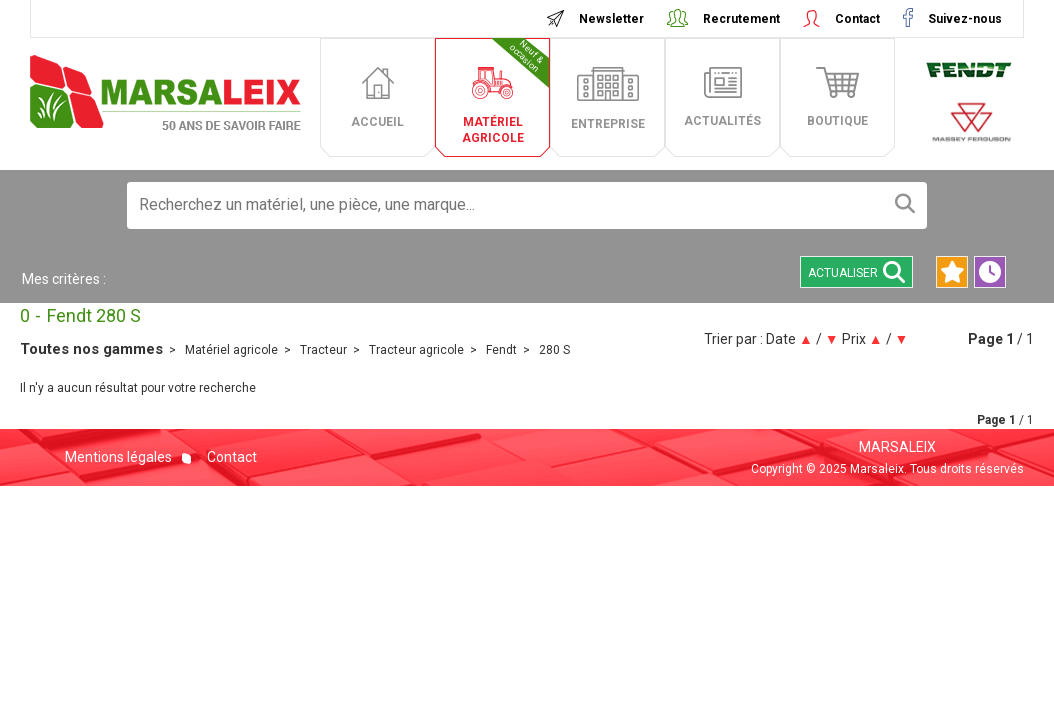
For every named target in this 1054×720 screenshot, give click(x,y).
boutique (837, 121)
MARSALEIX (897, 447)
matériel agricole (506, 91)
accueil (377, 122)
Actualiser (856, 272)
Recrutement (741, 19)
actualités (722, 121)
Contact (857, 19)
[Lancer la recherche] (905, 205)
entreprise (608, 124)
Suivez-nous (963, 19)
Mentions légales (118, 457)
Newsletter (611, 19)
